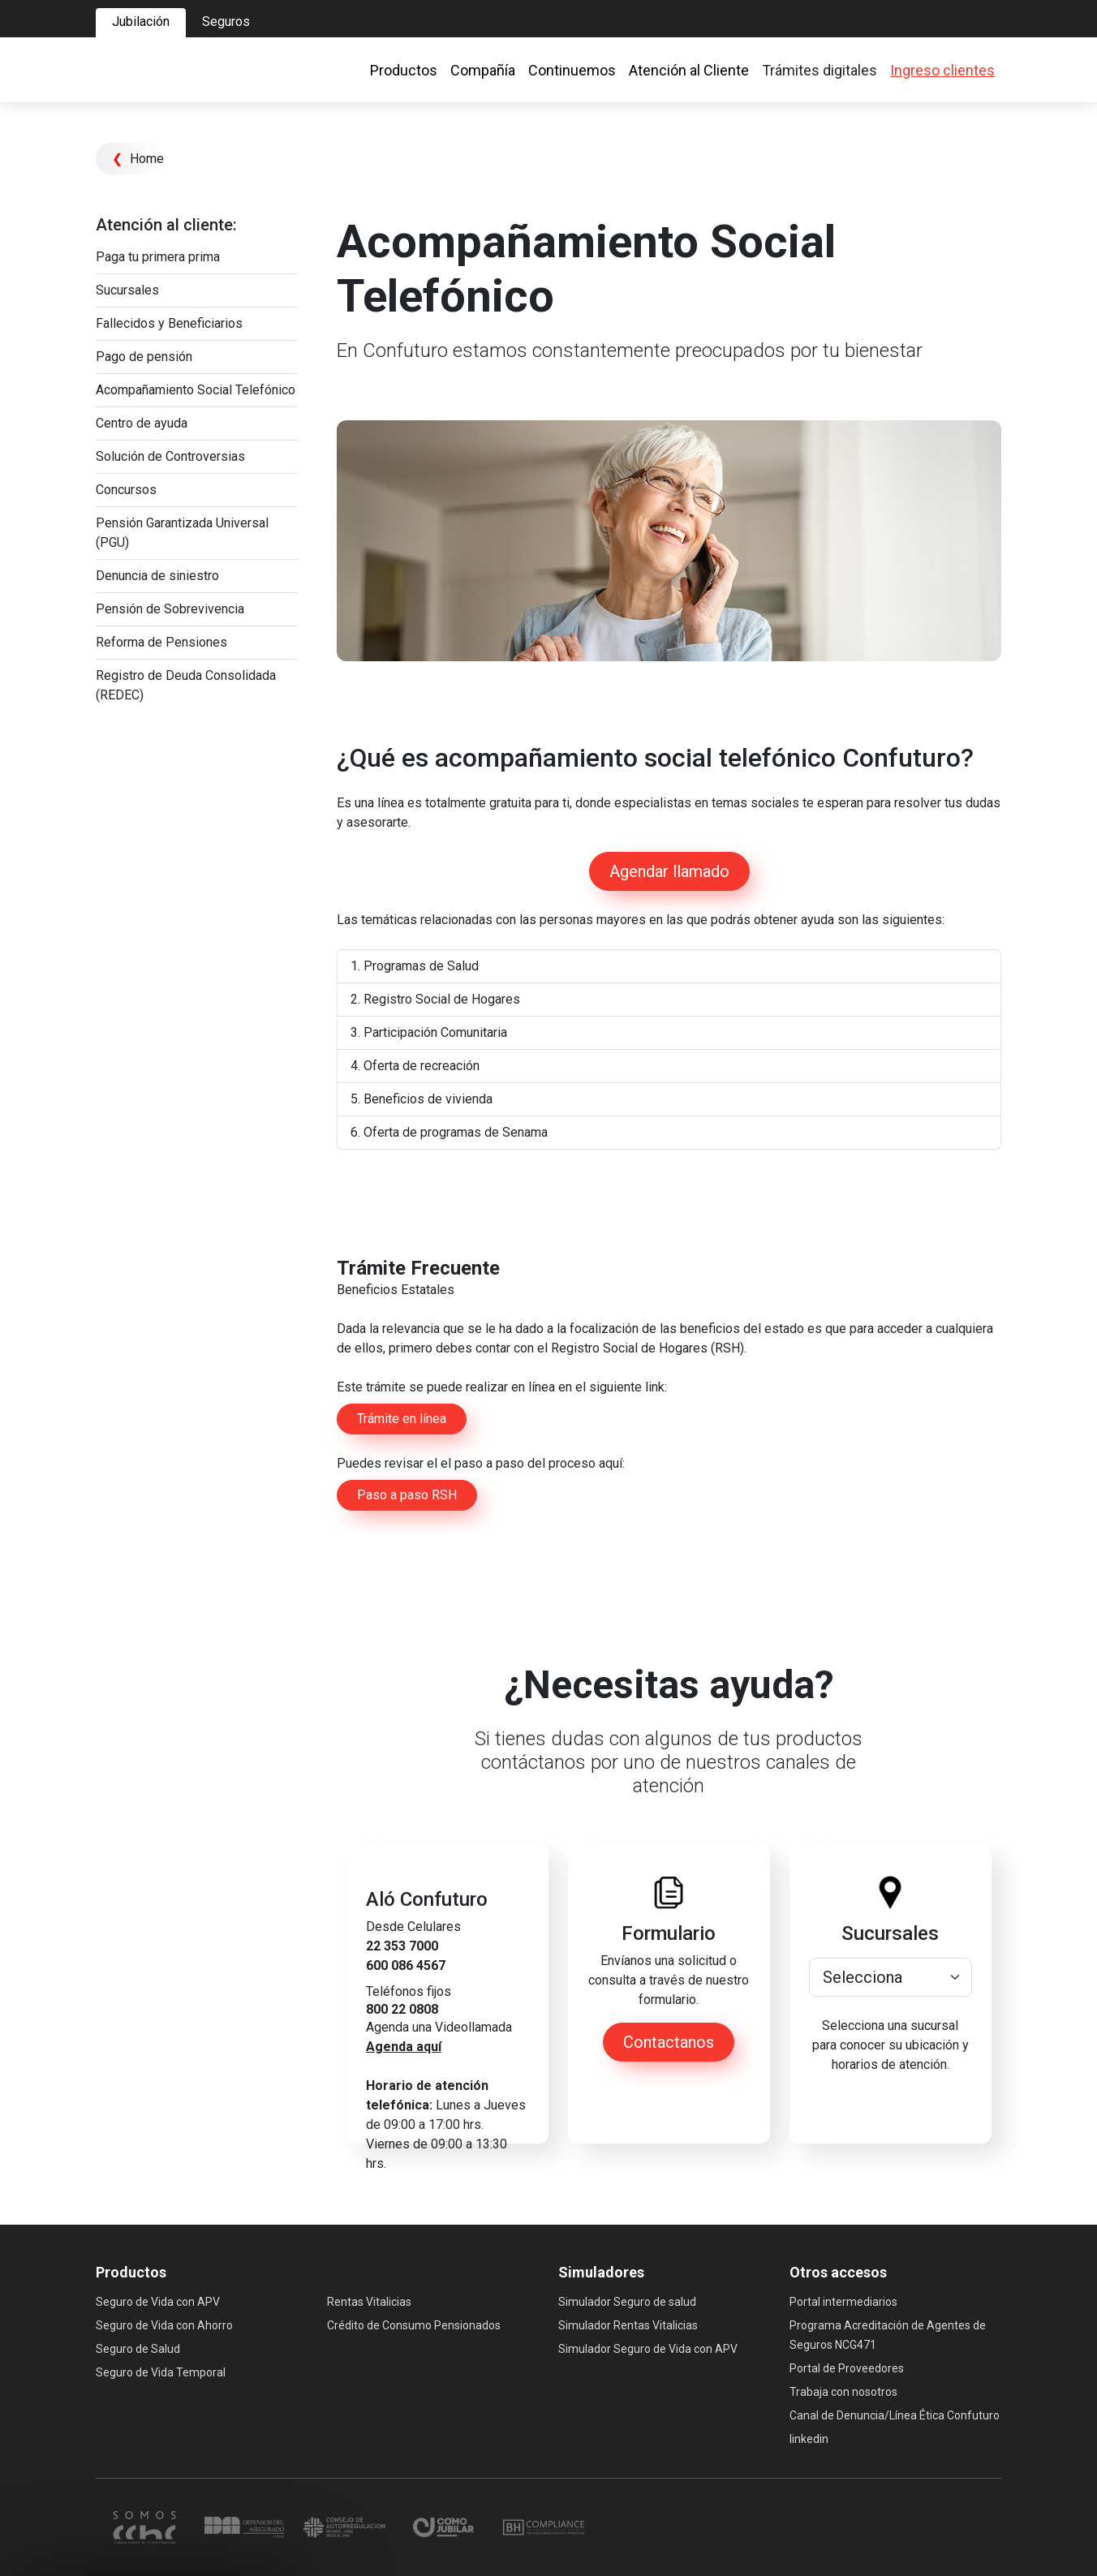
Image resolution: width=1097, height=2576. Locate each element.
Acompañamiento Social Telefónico (195, 390)
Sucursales (127, 290)
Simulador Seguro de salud (627, 2301)
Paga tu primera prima (158, 256)
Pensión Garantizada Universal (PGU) (182, 532)
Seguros (226, 21)
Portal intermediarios (843, 2301)
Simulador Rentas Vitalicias (628, 2325)
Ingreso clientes (942, 70)
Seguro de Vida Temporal (161, 2372)
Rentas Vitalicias (369, 2301)
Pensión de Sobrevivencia (170, 609)
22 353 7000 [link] (402, 1946)
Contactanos (668, 2042)
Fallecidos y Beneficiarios (169, 323)
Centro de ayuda (141, 423)
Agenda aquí (403, 2046)
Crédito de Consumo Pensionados (414, 2325)
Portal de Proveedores (846, 2368)
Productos (403, 70)
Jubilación (141, 21)
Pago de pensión (144, 356)
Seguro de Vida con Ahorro (164, 2325)
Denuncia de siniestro (157, 575)
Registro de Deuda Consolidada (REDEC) (186, 685)
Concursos (126, 489)
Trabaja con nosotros (843, 2391)
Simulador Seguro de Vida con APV (648, 2348)
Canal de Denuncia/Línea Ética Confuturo (894, 2415)
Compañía (482, 70)
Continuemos (572, 70)
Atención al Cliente (689, 70)
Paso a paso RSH (407, 1495)
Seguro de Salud (138, 2348)
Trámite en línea (401, 1418)
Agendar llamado (669, 871)
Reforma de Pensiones (161, 642)
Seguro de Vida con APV (158, 2301)
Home (138, 158)
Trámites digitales (819, 70)
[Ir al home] (169, 69)
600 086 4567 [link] (405, 1965)
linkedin (808, 2438)
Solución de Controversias (170, 456)
